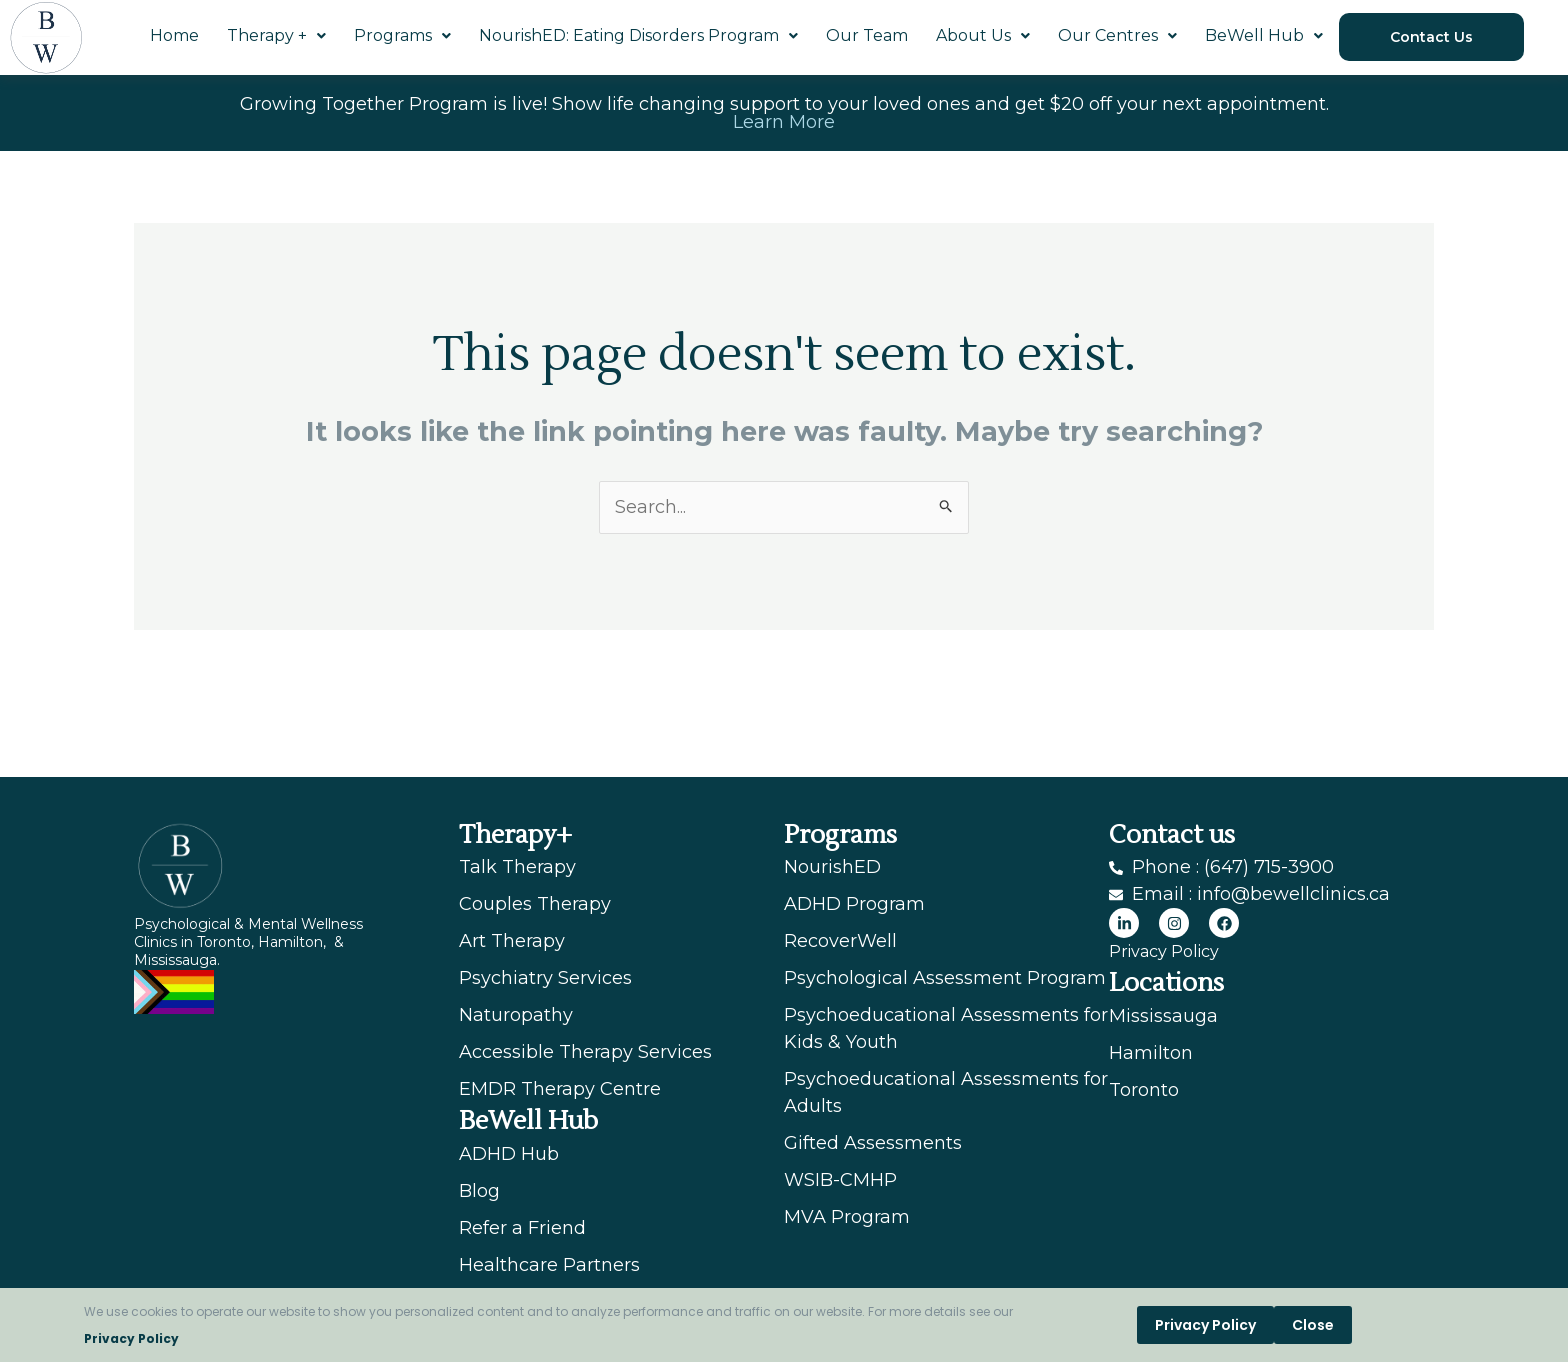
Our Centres (1117, 35)
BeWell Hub (1264, 35)
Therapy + (276, 35)
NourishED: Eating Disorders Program (638, 35)
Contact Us (1431, 37)
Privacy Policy (131, 1338)
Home (174, 35)
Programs (402, 35)
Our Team (867, 35)
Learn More (784, 122)
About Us (983, 35)
